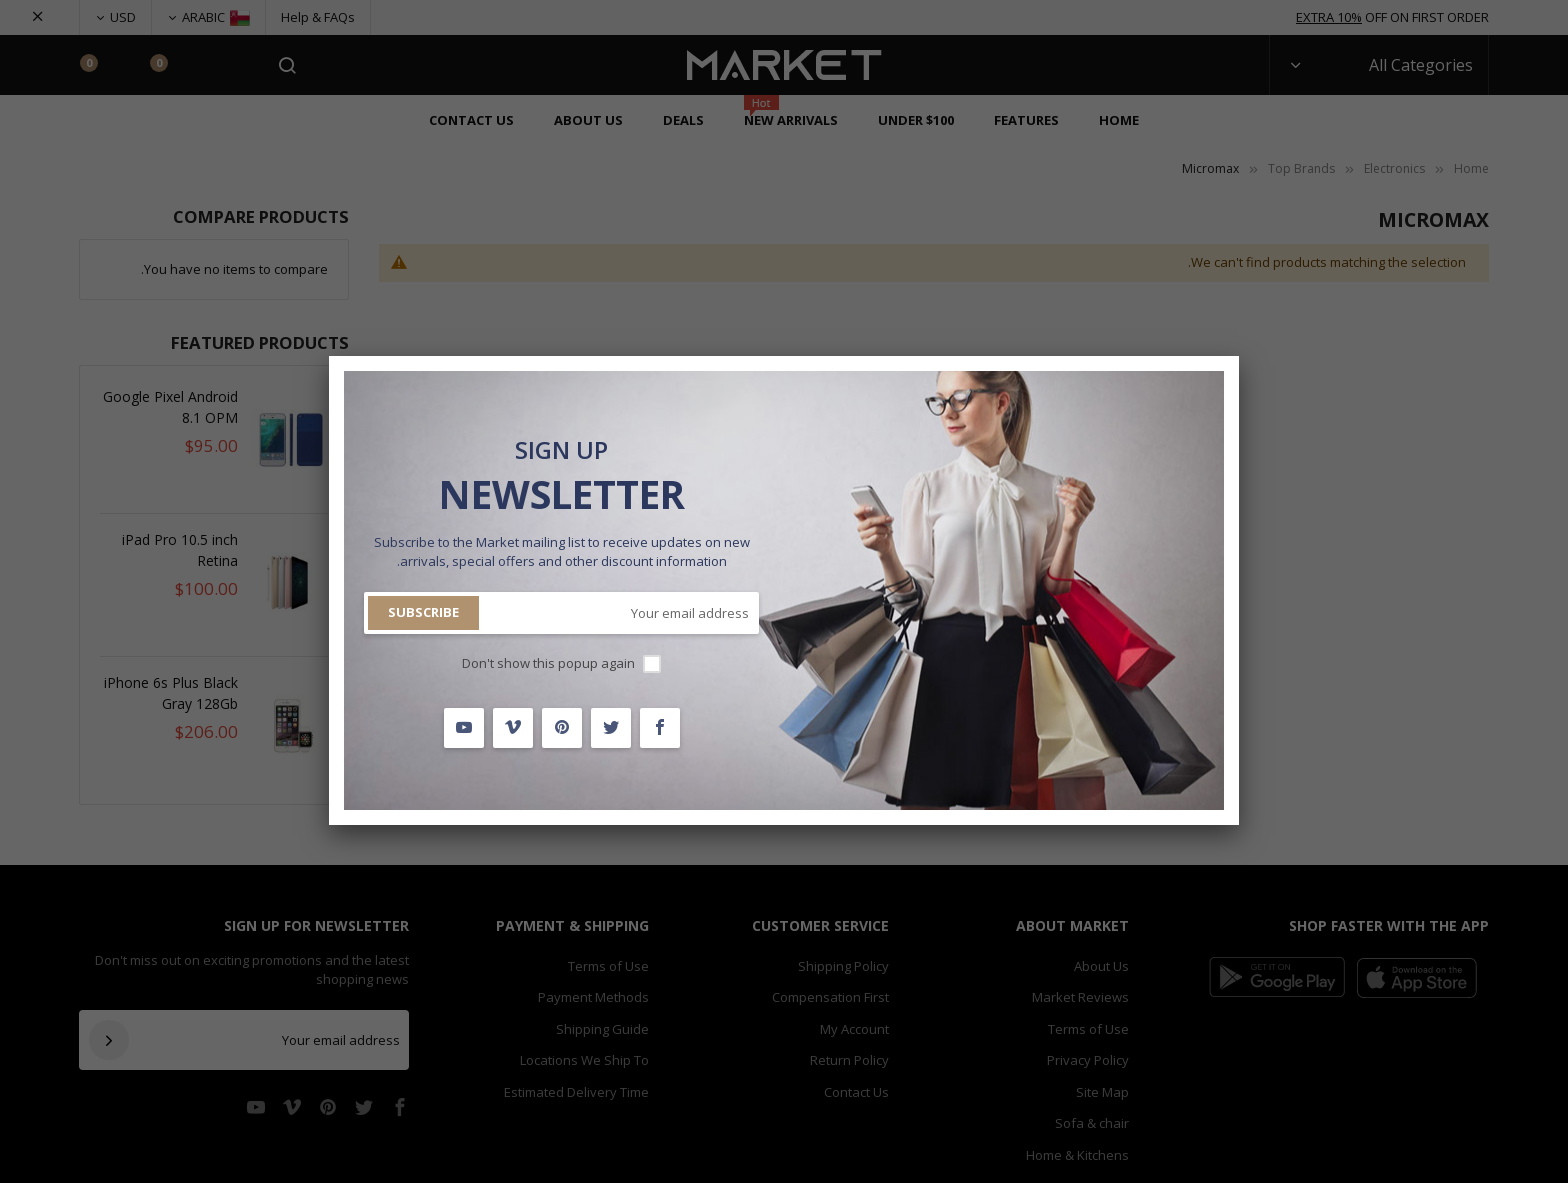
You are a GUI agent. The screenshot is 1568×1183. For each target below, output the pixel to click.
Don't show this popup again (548, 663)
